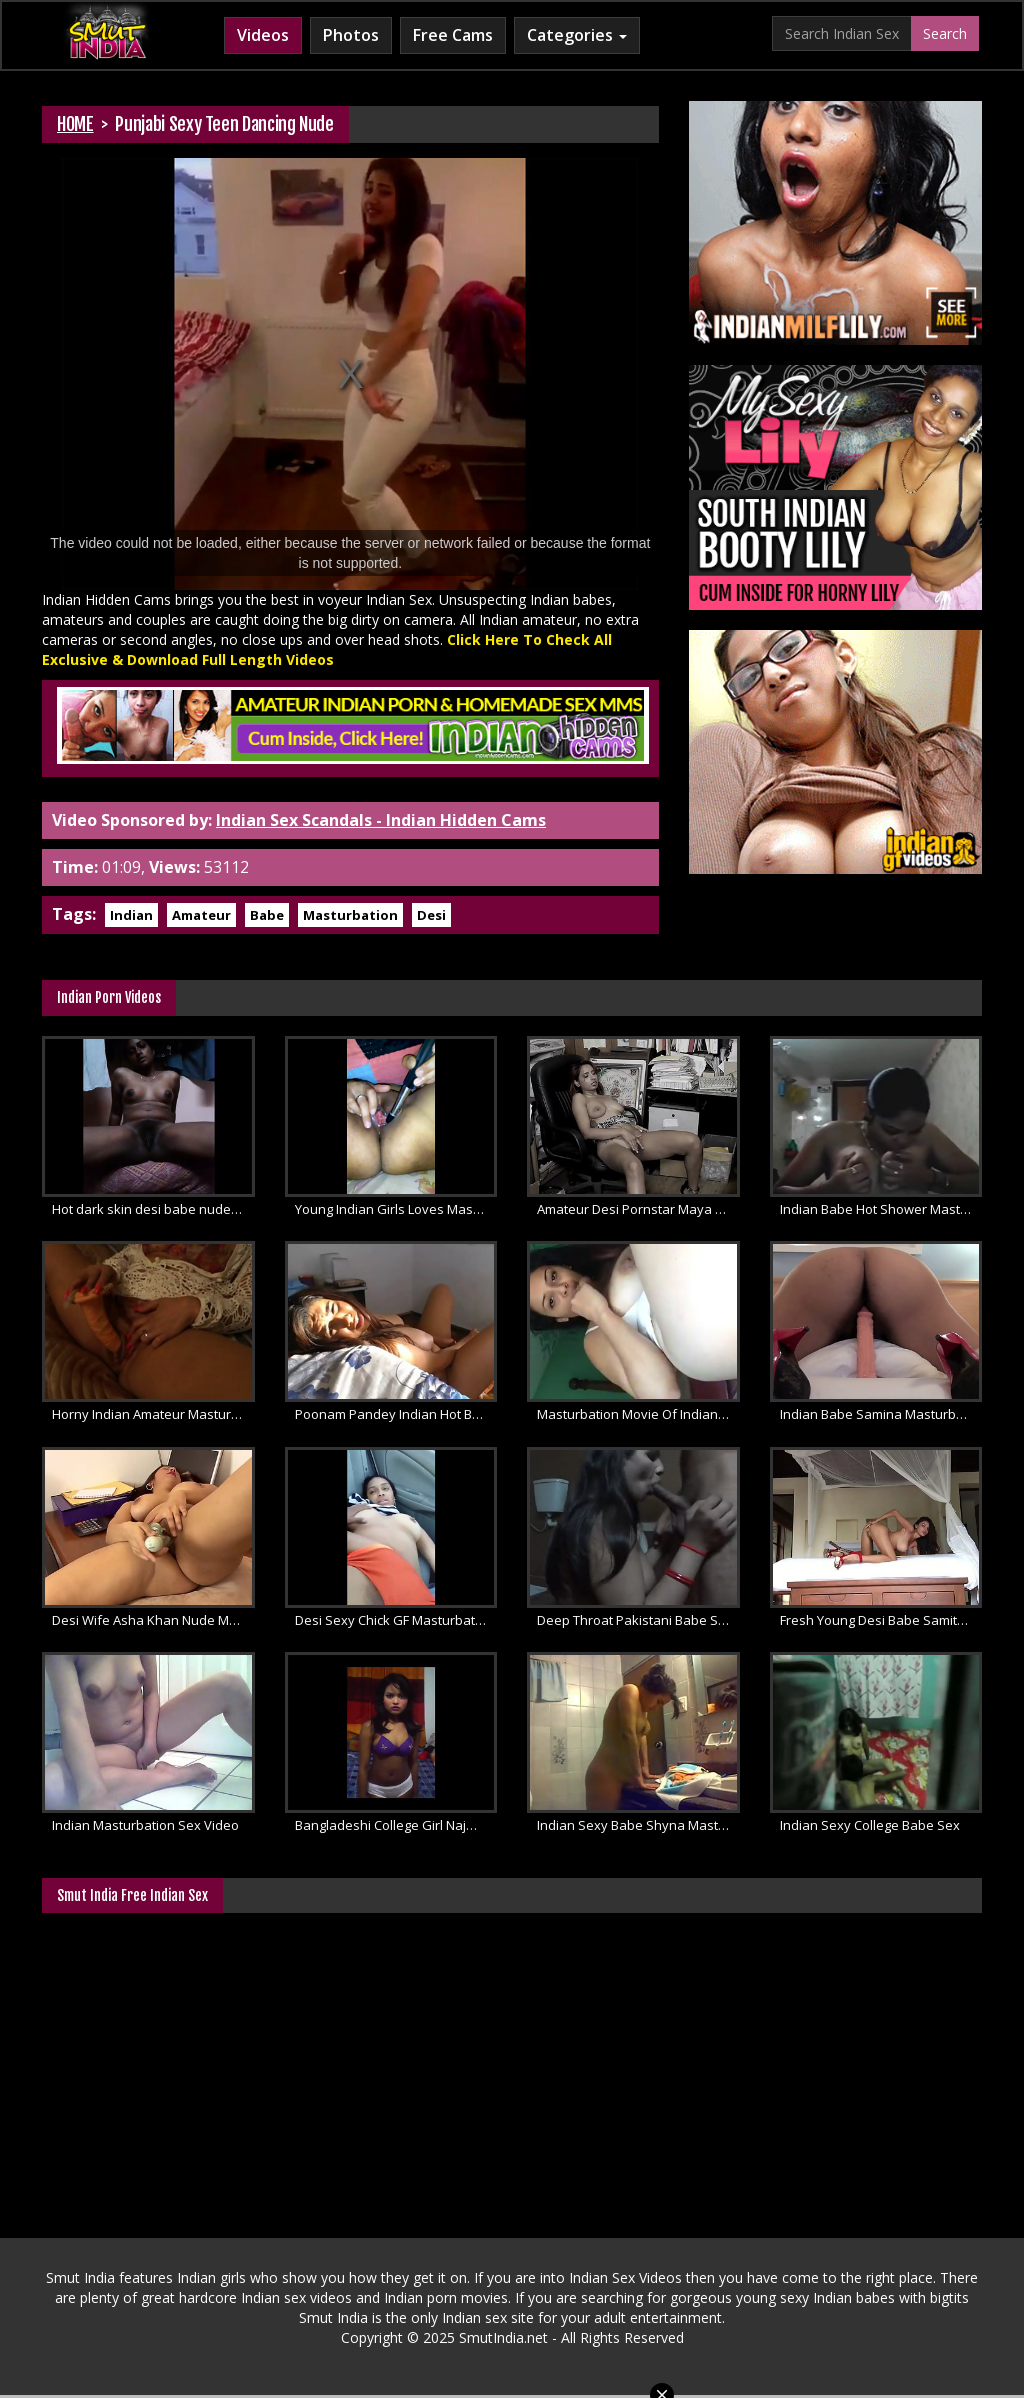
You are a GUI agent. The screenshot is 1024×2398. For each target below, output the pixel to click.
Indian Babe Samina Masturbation (881, 1414)
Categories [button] (577, 35)
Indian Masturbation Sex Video (145, 1825)
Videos (263, 35)
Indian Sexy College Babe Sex (870, 1825)
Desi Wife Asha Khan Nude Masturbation (153, 1620)
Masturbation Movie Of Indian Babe (638, 1414)
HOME (75, 124)
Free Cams (453, 35)
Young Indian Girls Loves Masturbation (396, 1209)
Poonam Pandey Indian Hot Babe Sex (396, 1414)
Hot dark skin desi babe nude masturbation (153, 1209)
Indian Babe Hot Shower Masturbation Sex (881, 1209)
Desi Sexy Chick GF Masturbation (394, 1620)
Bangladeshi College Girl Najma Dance (396, 1825)
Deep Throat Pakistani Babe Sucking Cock (638, 1620)
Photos (351, 35)
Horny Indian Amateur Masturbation (153, 1414)
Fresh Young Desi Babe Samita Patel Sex (881, 1620)
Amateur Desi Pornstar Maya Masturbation (638, 1209)
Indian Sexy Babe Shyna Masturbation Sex (638, 1825)
